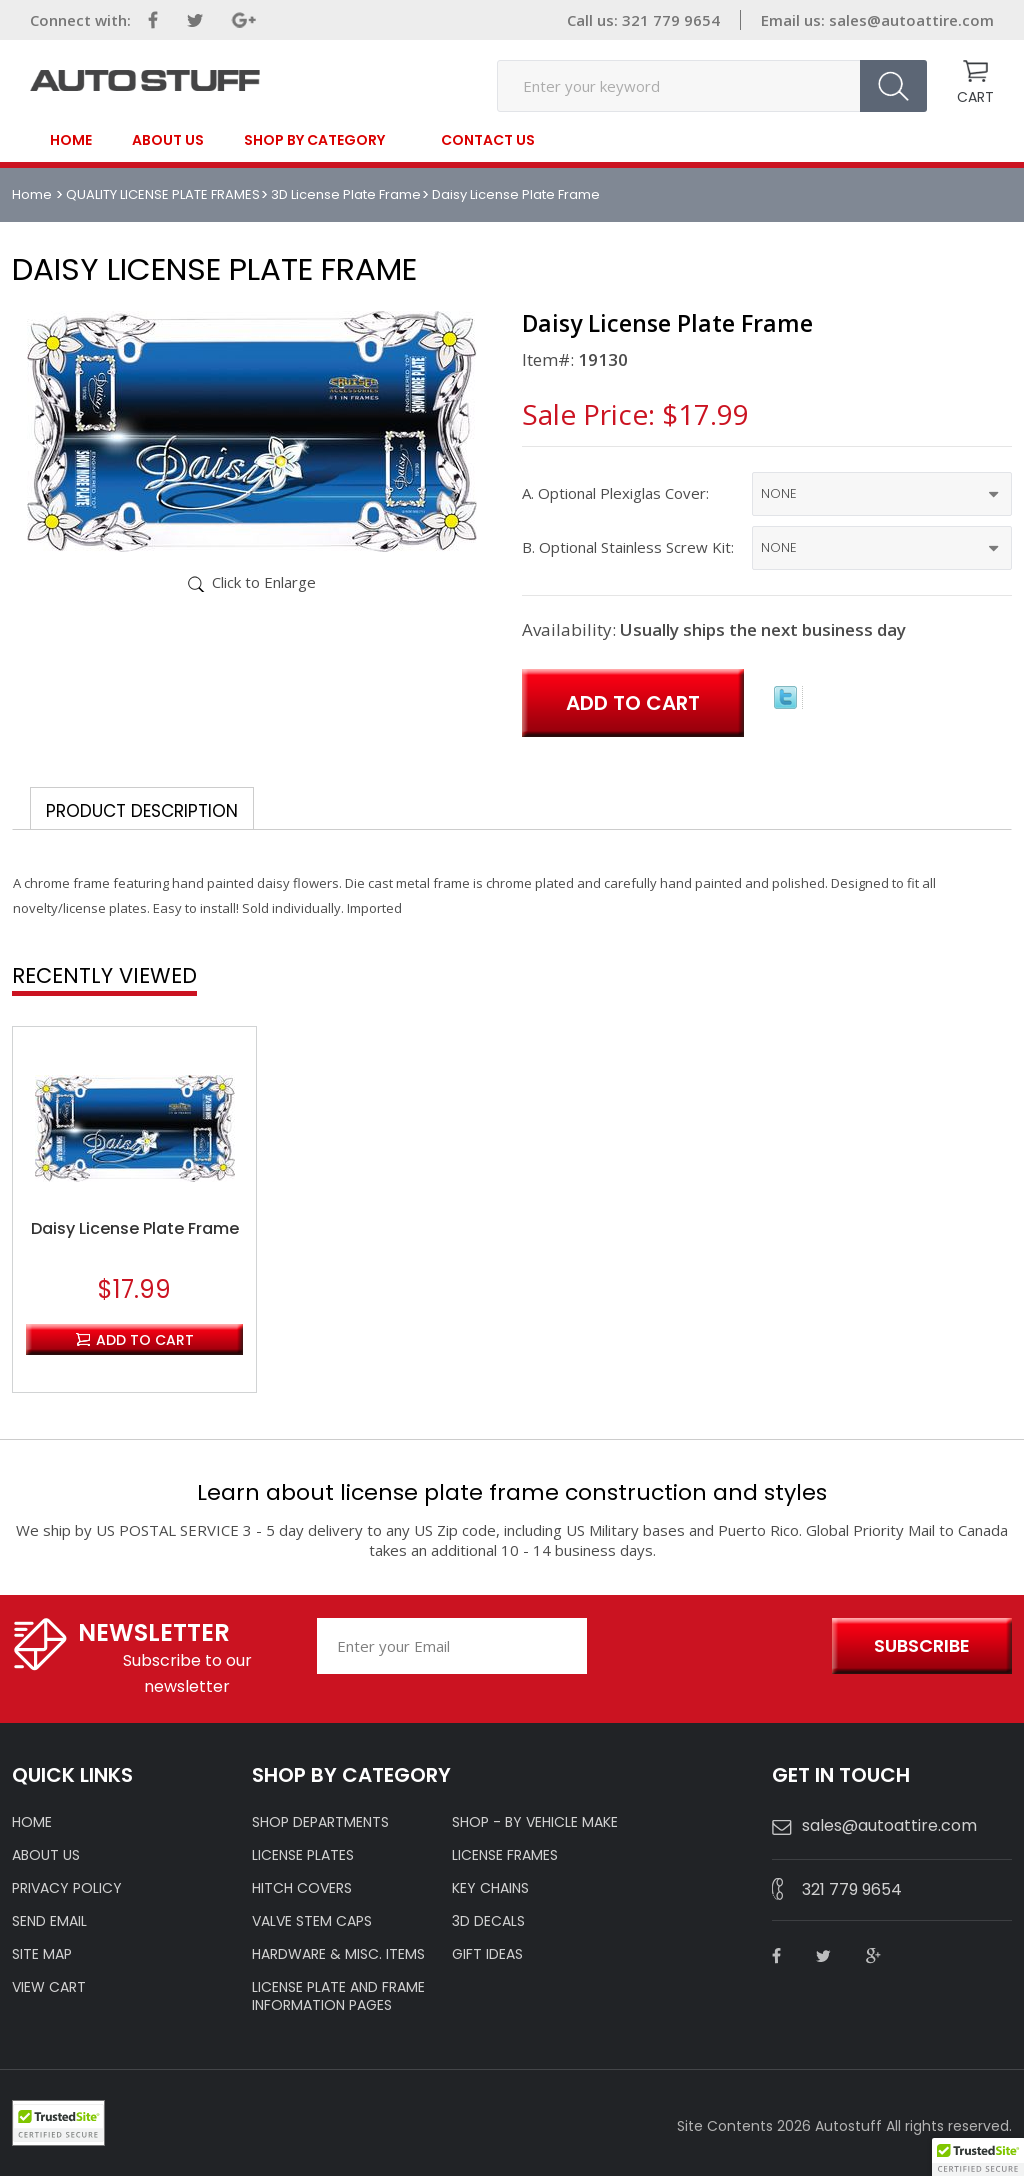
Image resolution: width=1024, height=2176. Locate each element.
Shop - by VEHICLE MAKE (535, 1822)
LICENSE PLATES (303, 1855)
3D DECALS (488, 1921)
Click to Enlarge (264, 582)
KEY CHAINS (490, 1888)
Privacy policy (67, 1888)
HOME (32, 1822)
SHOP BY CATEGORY (314, 140)
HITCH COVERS (302, 1888)
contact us (488, 140)
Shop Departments (320, 1822)
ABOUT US (46, 1855)
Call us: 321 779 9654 (643, 20)
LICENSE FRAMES (505, 1855)
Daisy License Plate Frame (135, 1229)
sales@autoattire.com (911, 20)
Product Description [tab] (142, 811)
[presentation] (704, 1647)
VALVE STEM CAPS (312, 1921)
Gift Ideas (487, 1954)
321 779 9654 (852, 1889)
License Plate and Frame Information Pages (338, 1996)
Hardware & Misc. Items (338, 1954)
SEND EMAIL (49, 1921)
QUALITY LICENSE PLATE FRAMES (163, 194)
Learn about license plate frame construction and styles (512, 1492)
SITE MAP (42, 1954)
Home (71, 140)
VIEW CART (49, 1987)
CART (975, 97)
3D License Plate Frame (346, 194)
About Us (168, 140)
